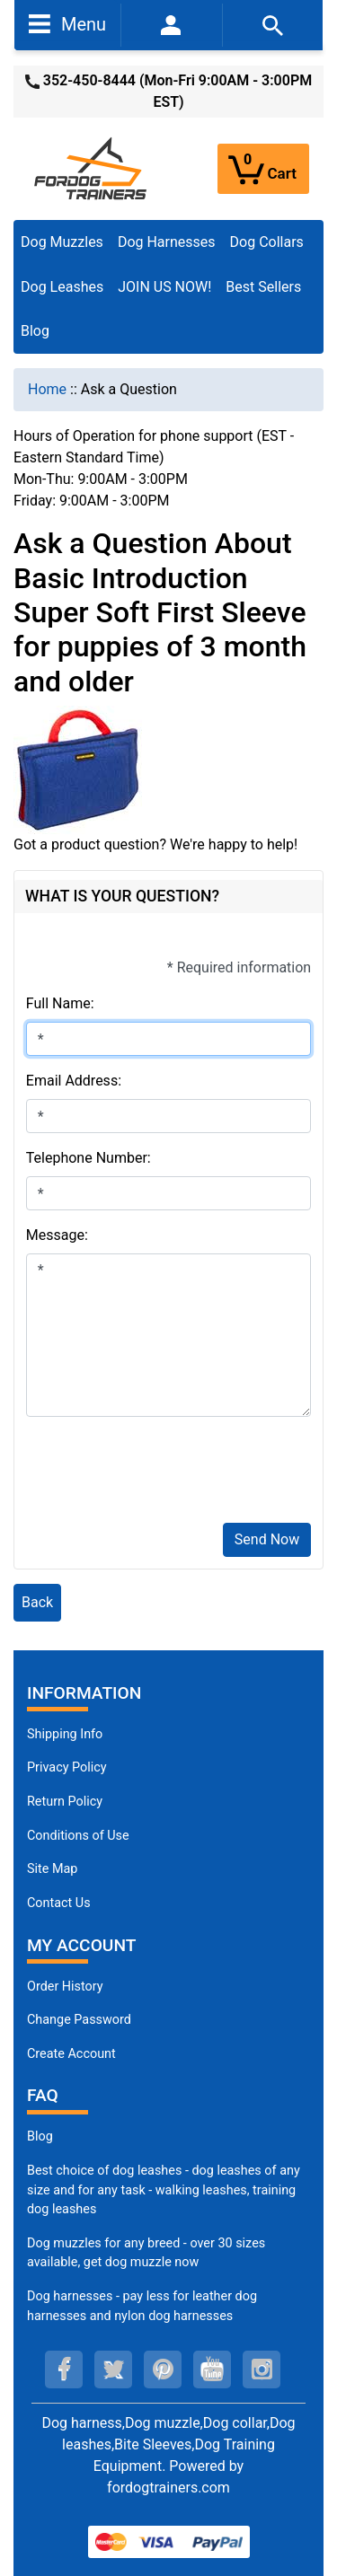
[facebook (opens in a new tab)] (64, 2369)
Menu (67, 23)
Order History (65, 1986)
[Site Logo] (91, 167)
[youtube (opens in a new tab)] (212, 2369)
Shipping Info (64, 1734)
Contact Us (59, 1903)
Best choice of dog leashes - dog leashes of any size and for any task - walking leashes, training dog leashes (163, 2190)
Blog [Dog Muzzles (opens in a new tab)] (40, 2136)
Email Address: (73, 1080)
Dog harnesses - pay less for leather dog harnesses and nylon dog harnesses (142, 2306)
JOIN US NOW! (164, 286)
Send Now (267, 1539)
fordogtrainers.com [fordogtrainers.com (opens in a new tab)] (168, 2487)
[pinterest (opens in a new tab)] (163, 2369)
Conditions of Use (78, 1835)
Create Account (71, 2054)
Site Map (52, 1869)
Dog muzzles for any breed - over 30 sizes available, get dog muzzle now (146, 2253)
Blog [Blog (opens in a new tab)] (35, 330)
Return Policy (64, 1801)
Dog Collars (267, 242)
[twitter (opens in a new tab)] (113, 2369)
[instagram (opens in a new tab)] (261, 2369)
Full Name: (60, 1003)
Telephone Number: (88, 1157)
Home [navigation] (47, 389)
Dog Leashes (62, 286)
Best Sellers (263, 286)
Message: (57, 1235)
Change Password (79, 2019)
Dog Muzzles (62, 242)
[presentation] (162, 1473)
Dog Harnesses (167, 242)
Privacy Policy (67, 1767)
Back (37, 1602)
